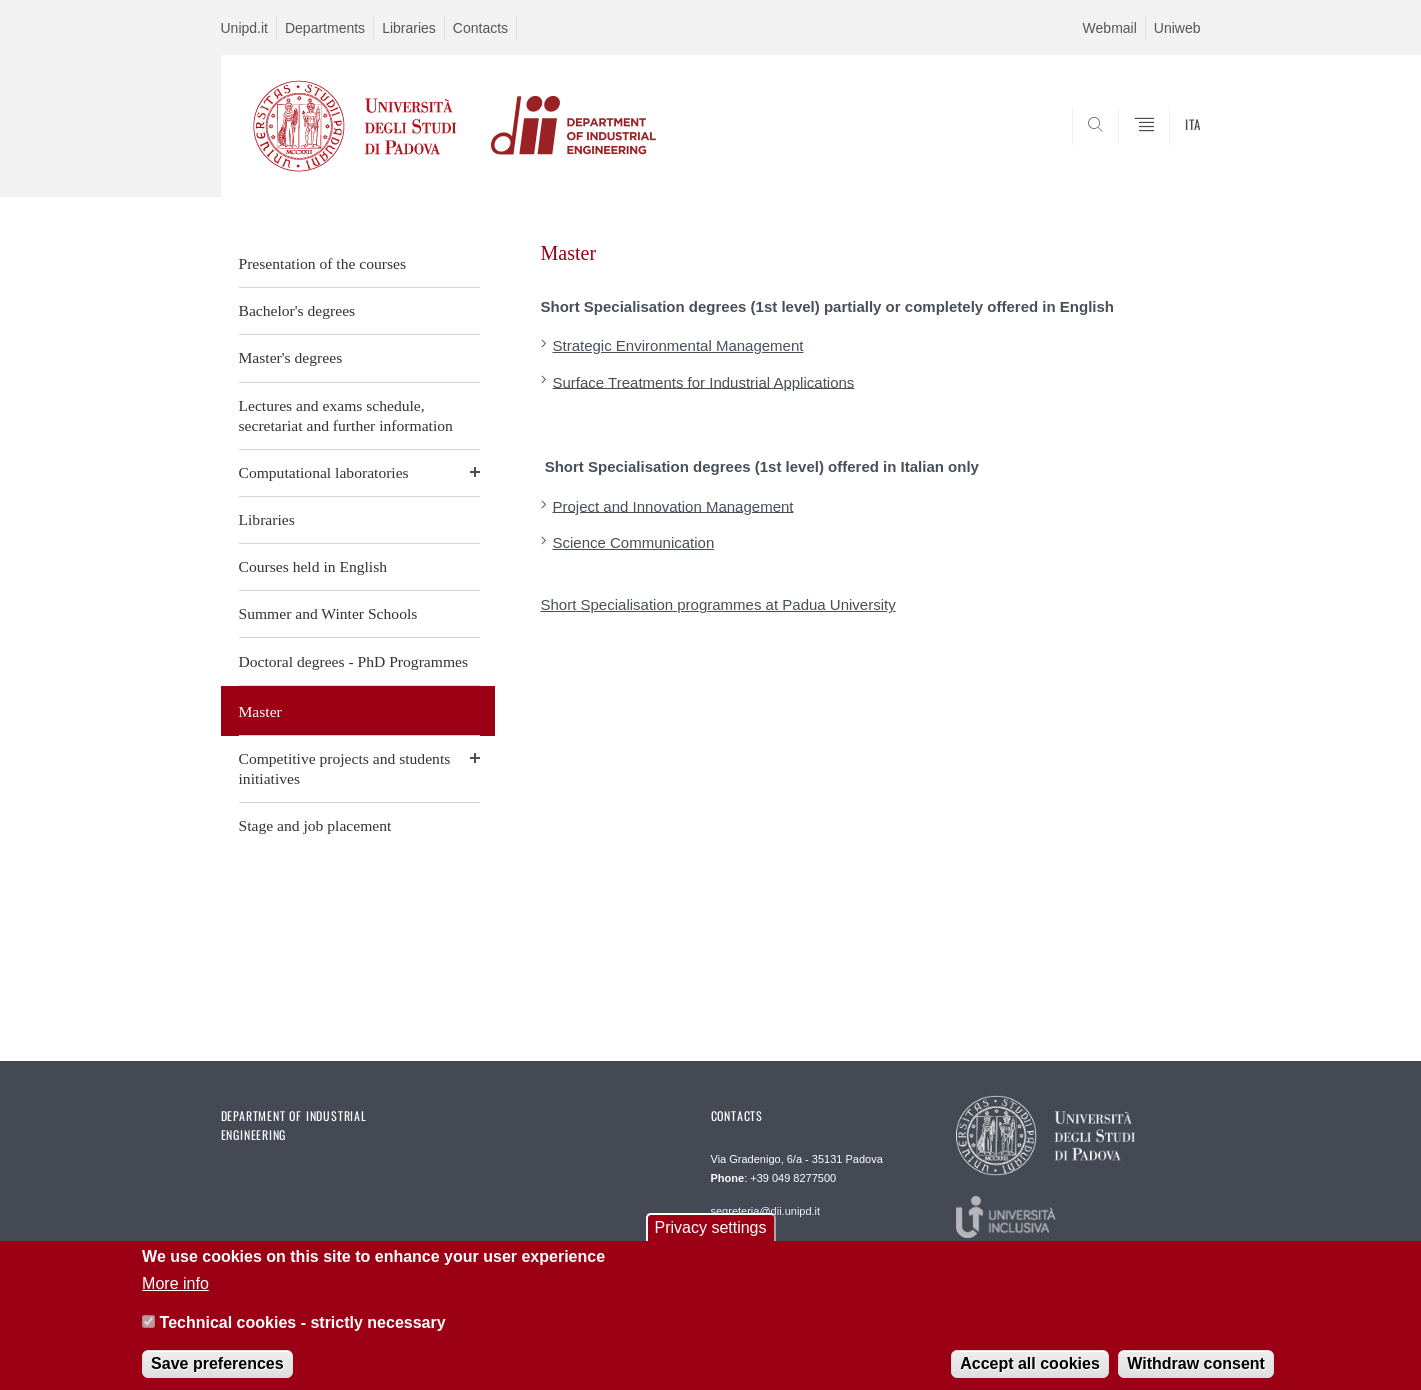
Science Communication (634, 542)
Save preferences (217, 1374)
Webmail (1110, 28)
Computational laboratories (324, 472)
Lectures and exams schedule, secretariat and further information (346, 415)
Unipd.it (244, 28)
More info (175, 1294)
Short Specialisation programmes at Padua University (718, 604)
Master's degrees (291, 357)
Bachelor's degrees (297, 310)
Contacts (480, 28)
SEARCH (1165, 148)
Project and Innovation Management (673, 505)
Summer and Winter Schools (328, 613)
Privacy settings (710, 1238)
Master (260, 711)
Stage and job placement (315, 825)
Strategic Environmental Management (678, 345)
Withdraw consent (1196, 1374)
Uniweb (1177, 28)
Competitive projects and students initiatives (345, 768)
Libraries (409, 28)
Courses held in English (313, 566)
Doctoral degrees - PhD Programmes (354, 661)
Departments (325, 28)
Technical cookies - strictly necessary (303, 1333)
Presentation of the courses (323, 263)
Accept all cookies (1030, 1374)
